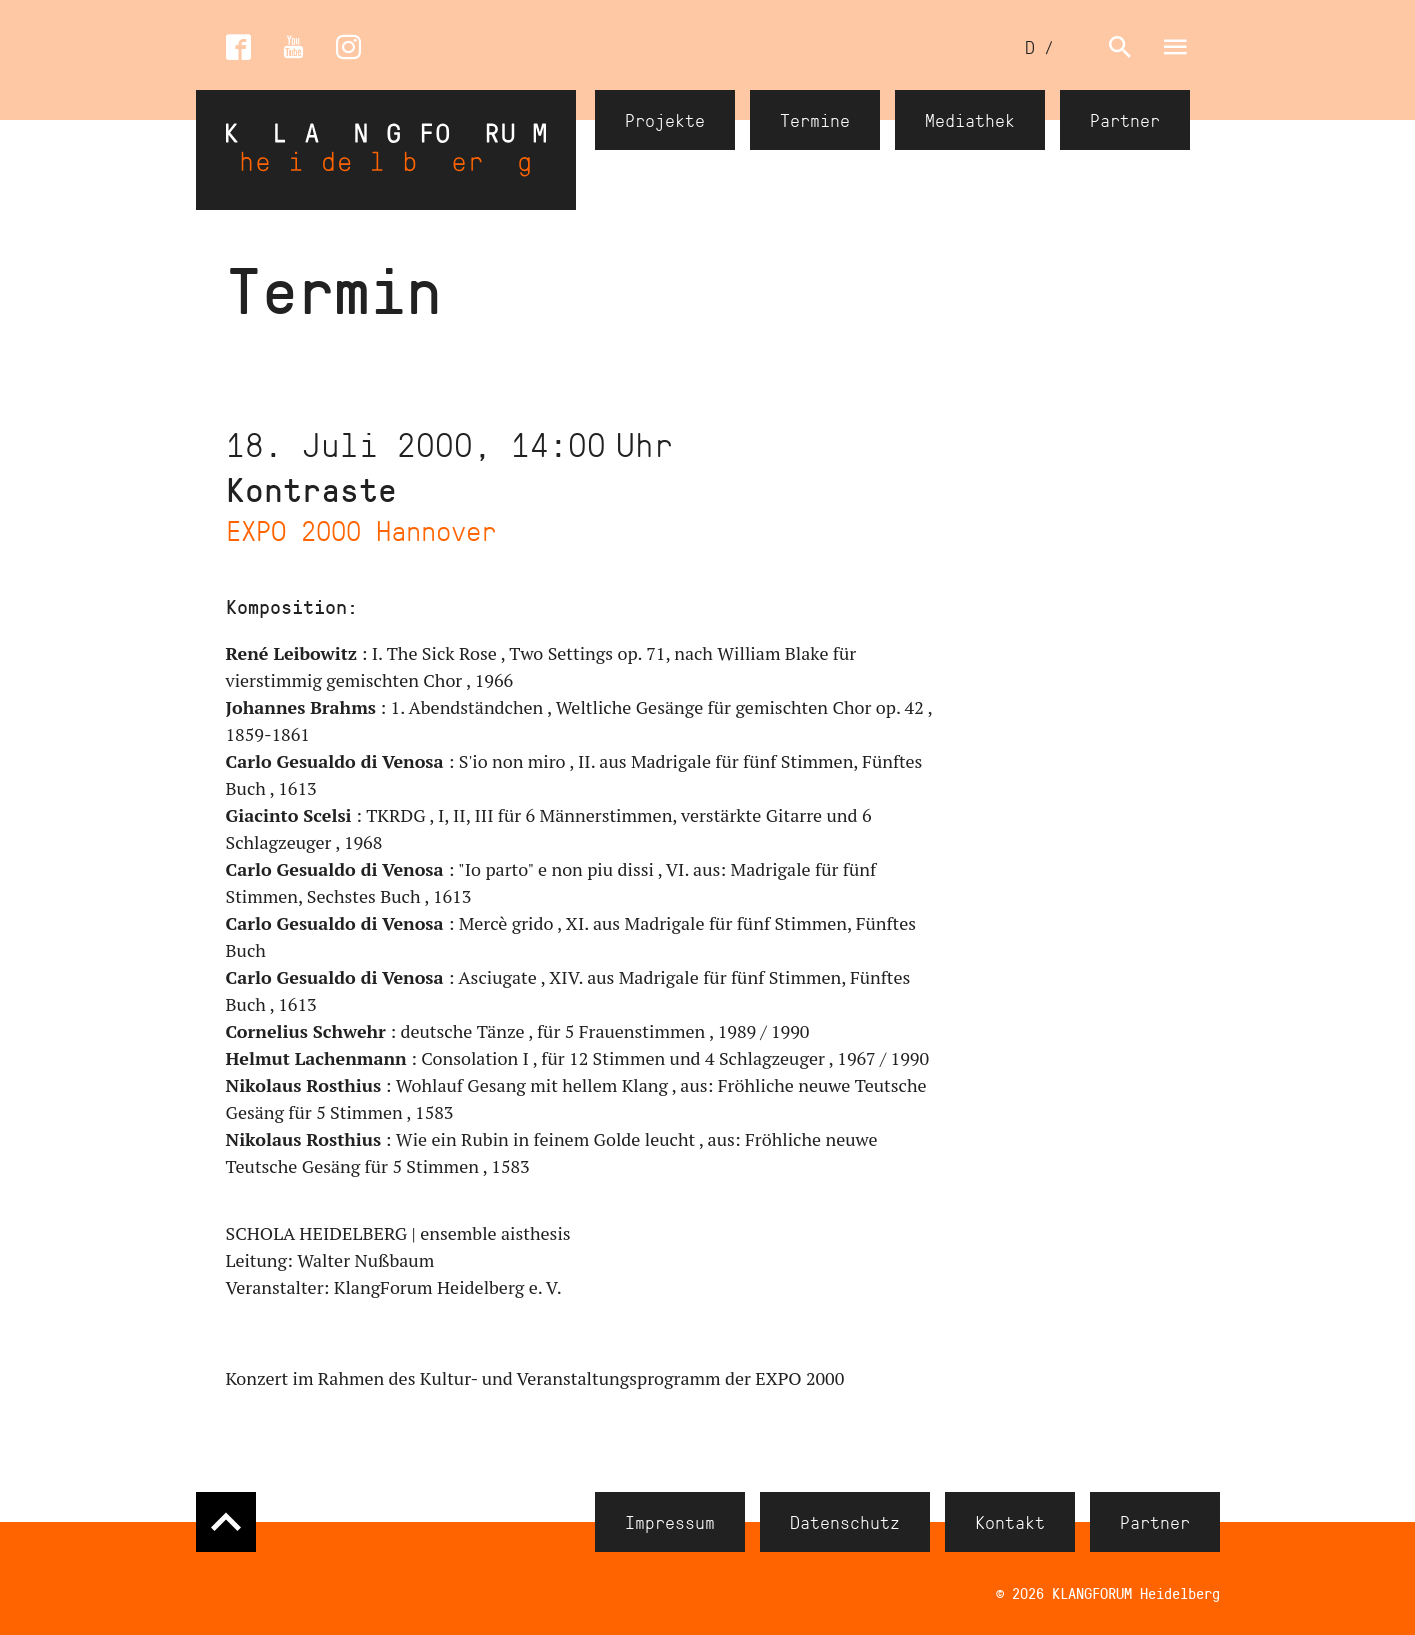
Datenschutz (845, 1522)
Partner (1125, 120)
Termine (815, 120)
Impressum (670, 1522)
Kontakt (1010, 1522)
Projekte (665, 120)
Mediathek (970, 120)
